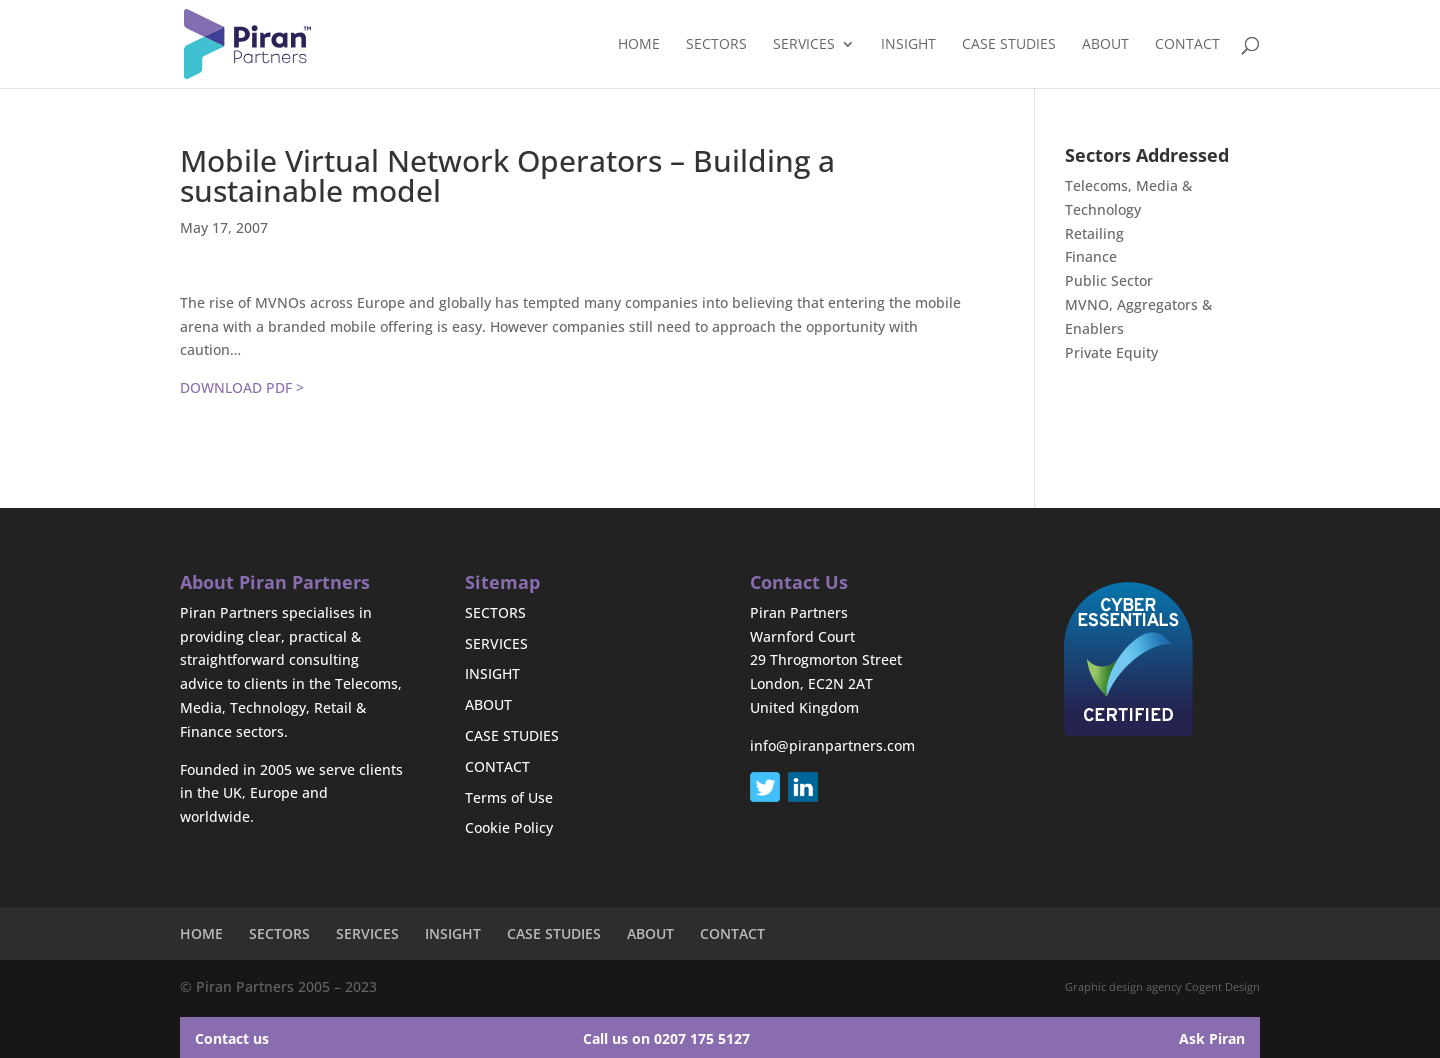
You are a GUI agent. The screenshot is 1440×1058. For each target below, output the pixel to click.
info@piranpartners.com (832, 745)
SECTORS (716, 45)
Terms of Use (509, 797)
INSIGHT (908, 45)
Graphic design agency (1123, 986)
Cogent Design (1222, 986)
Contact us (232, 1038)
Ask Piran (1212, 1038)
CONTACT (1187, 45)
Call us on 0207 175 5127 (666, 1038)
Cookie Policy (509, 827)
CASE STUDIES (1009, 45)
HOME (639, 45)
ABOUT (1105, 45)
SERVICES (804, 45)
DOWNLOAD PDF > (242, 387)
